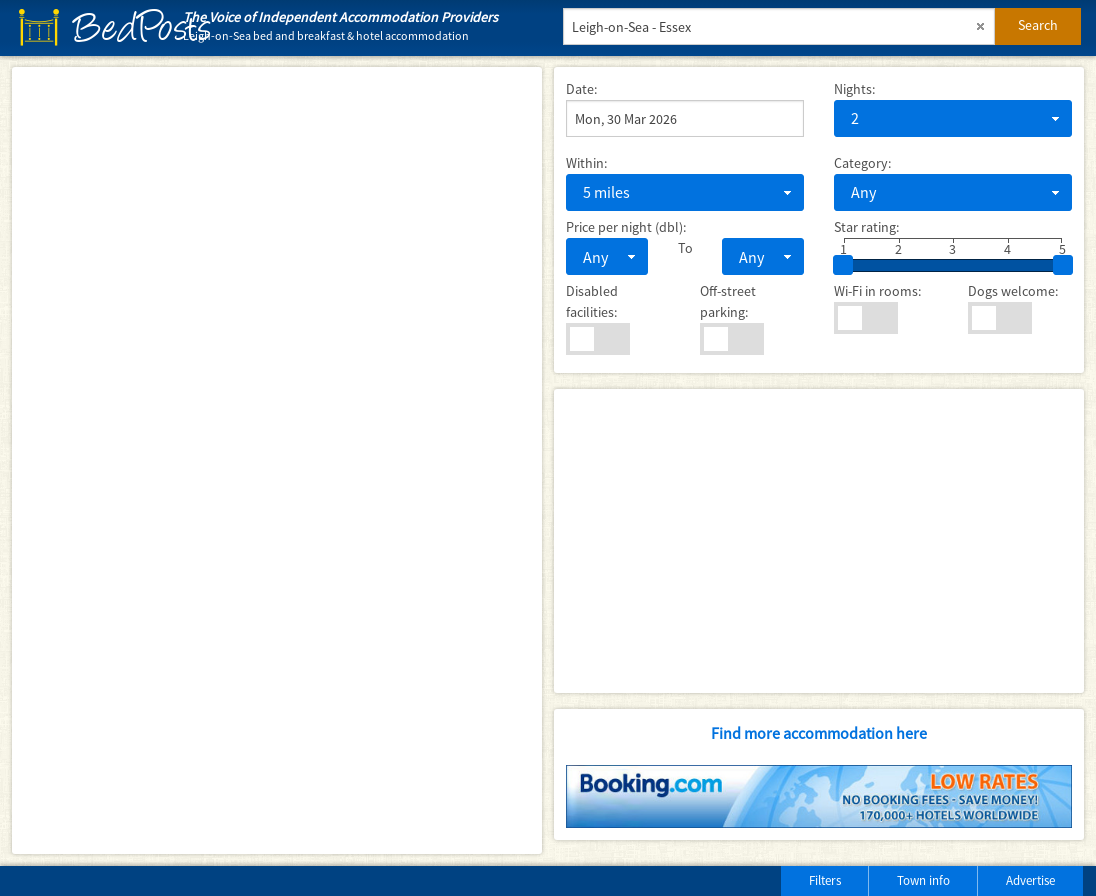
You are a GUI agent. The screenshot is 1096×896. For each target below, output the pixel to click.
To (685, 248)
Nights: (854, 89)
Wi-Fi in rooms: (877, 291)
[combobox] (953, 118)
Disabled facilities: (592, 301)
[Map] (277, 460)
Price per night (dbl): (626, 227)
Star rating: (866, 227)
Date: (581, 89)
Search (1038, 25)
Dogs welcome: (1013, 291)
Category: (862, 163)
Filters (825, 880)
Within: (586, 163)
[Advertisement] (819, 541)
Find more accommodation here (819, 733)
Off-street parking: (728, 301)
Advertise (1030, 880)
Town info (923, 880)
